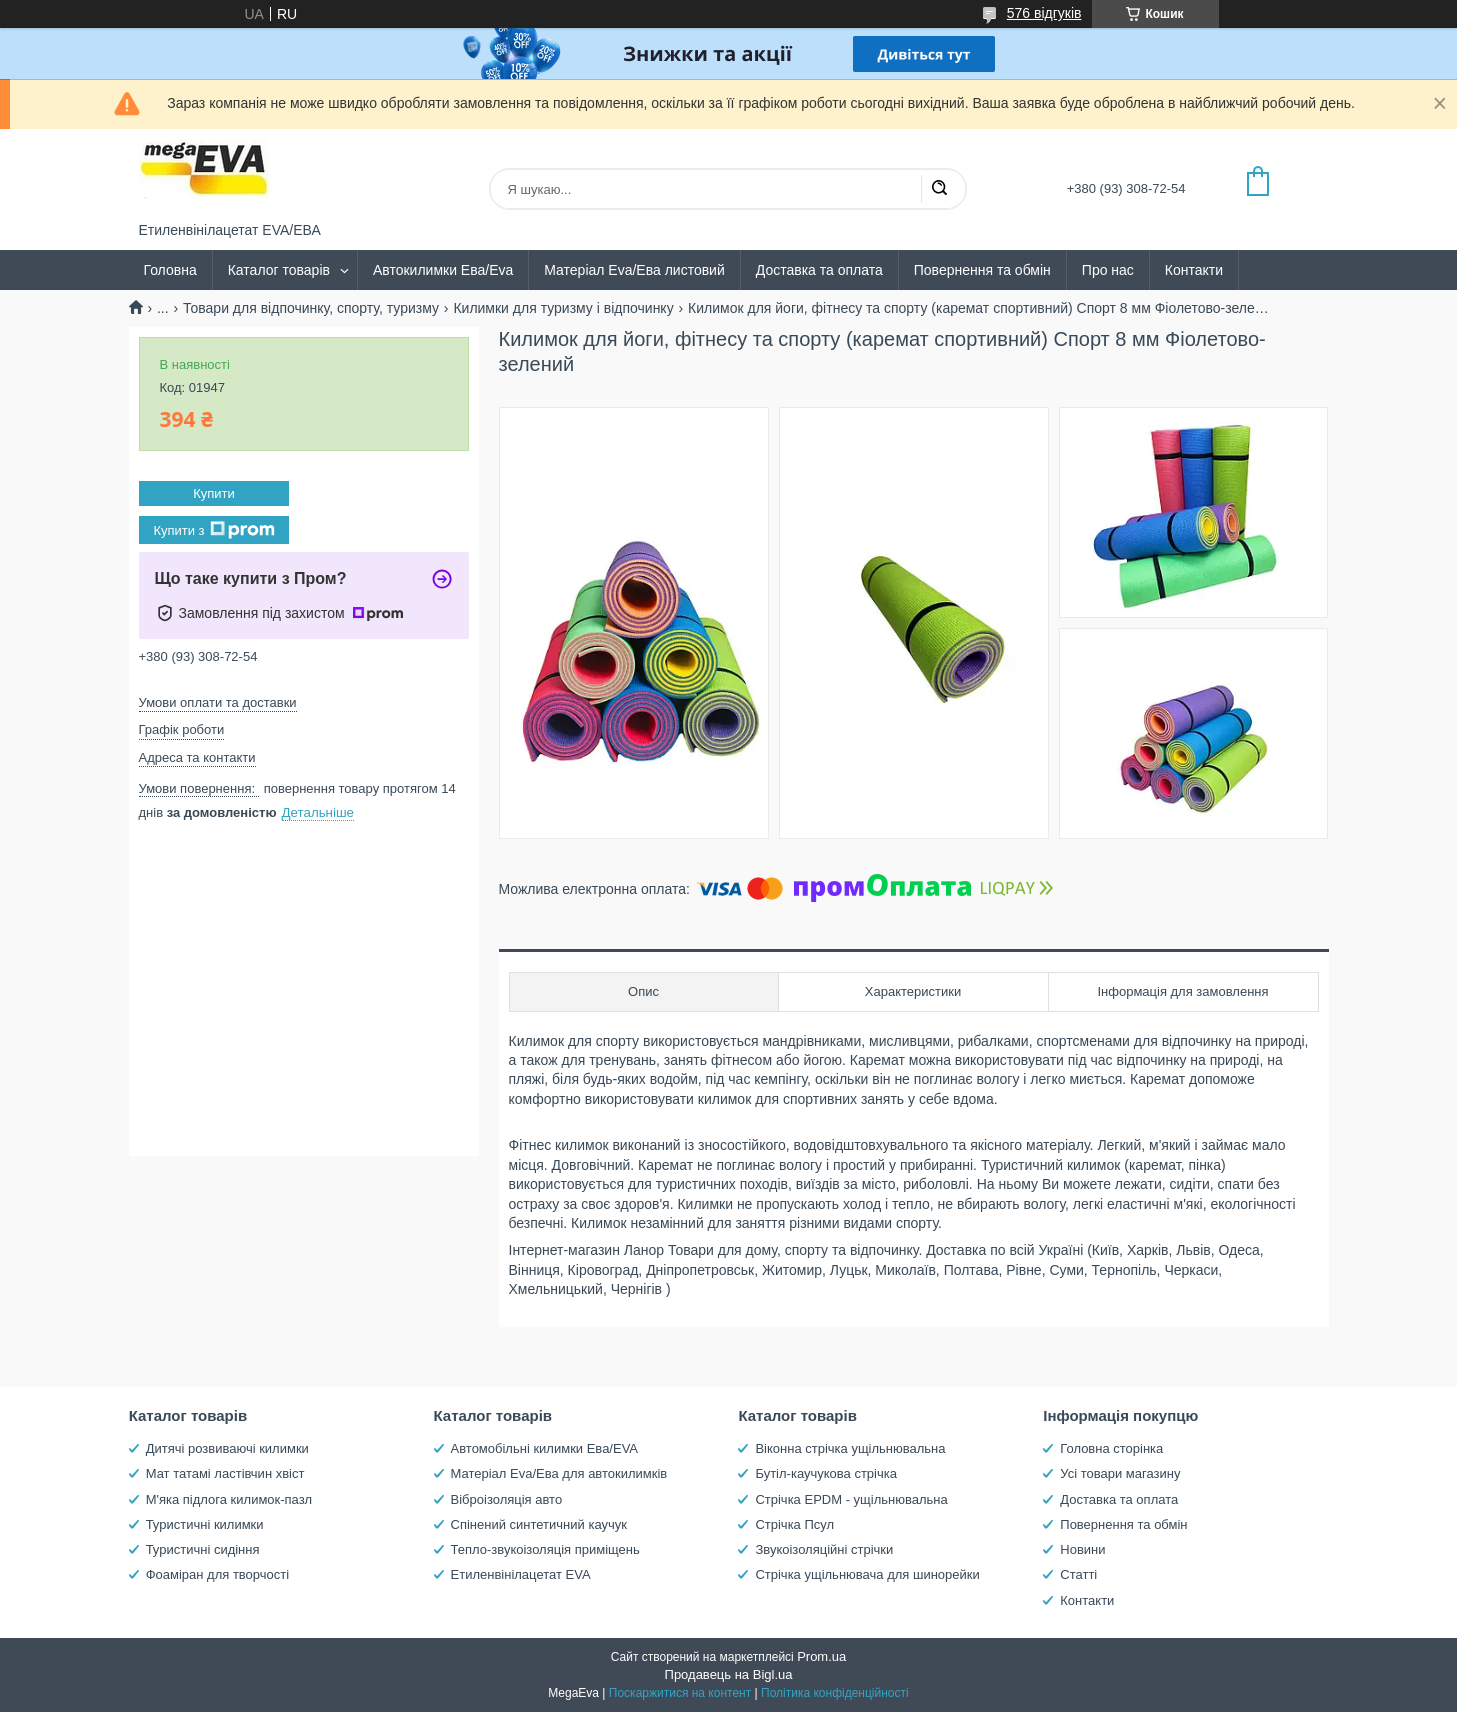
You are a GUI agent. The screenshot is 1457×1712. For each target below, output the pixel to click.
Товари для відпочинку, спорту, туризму (311, 308)
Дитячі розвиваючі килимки (227, 1448)
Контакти (1194, 270)
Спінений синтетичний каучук (539, 1524)
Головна (170, 270)
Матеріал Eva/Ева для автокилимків (559, 1473)
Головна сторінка (1111, 1448)
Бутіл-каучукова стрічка (826, 1473)
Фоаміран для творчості (217, 1574)
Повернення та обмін (982, 270)
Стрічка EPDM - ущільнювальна (851, 1499)
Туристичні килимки (205, 1524)
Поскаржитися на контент (680, 1693)
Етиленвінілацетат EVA (521, 1574)
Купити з (213, 530)
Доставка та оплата (819, 270)
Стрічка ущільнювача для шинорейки (867, 1574)
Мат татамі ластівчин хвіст (225, 1473)
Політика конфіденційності (835, 1693)
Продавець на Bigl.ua (729, 1674)
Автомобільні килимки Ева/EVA (544, 1448)
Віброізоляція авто (507, 1499)
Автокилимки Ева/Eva (443, 270)
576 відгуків (1044, 13)
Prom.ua (821, 1656)
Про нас (1108, 270)
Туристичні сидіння (203, 1549)
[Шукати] (939, 189)
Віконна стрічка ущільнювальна (850, 1448)
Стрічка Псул (794, 1524)
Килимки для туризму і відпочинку (563, 308)
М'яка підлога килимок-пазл (229, 1499)
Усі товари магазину (1120, 1473)
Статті (1078, 1574)
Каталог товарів (279, 270)
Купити (214, 493)
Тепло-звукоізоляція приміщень (545, 1549)
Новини (1082, 1549)
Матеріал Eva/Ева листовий (634, 270)
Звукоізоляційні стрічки (824, 1549)
